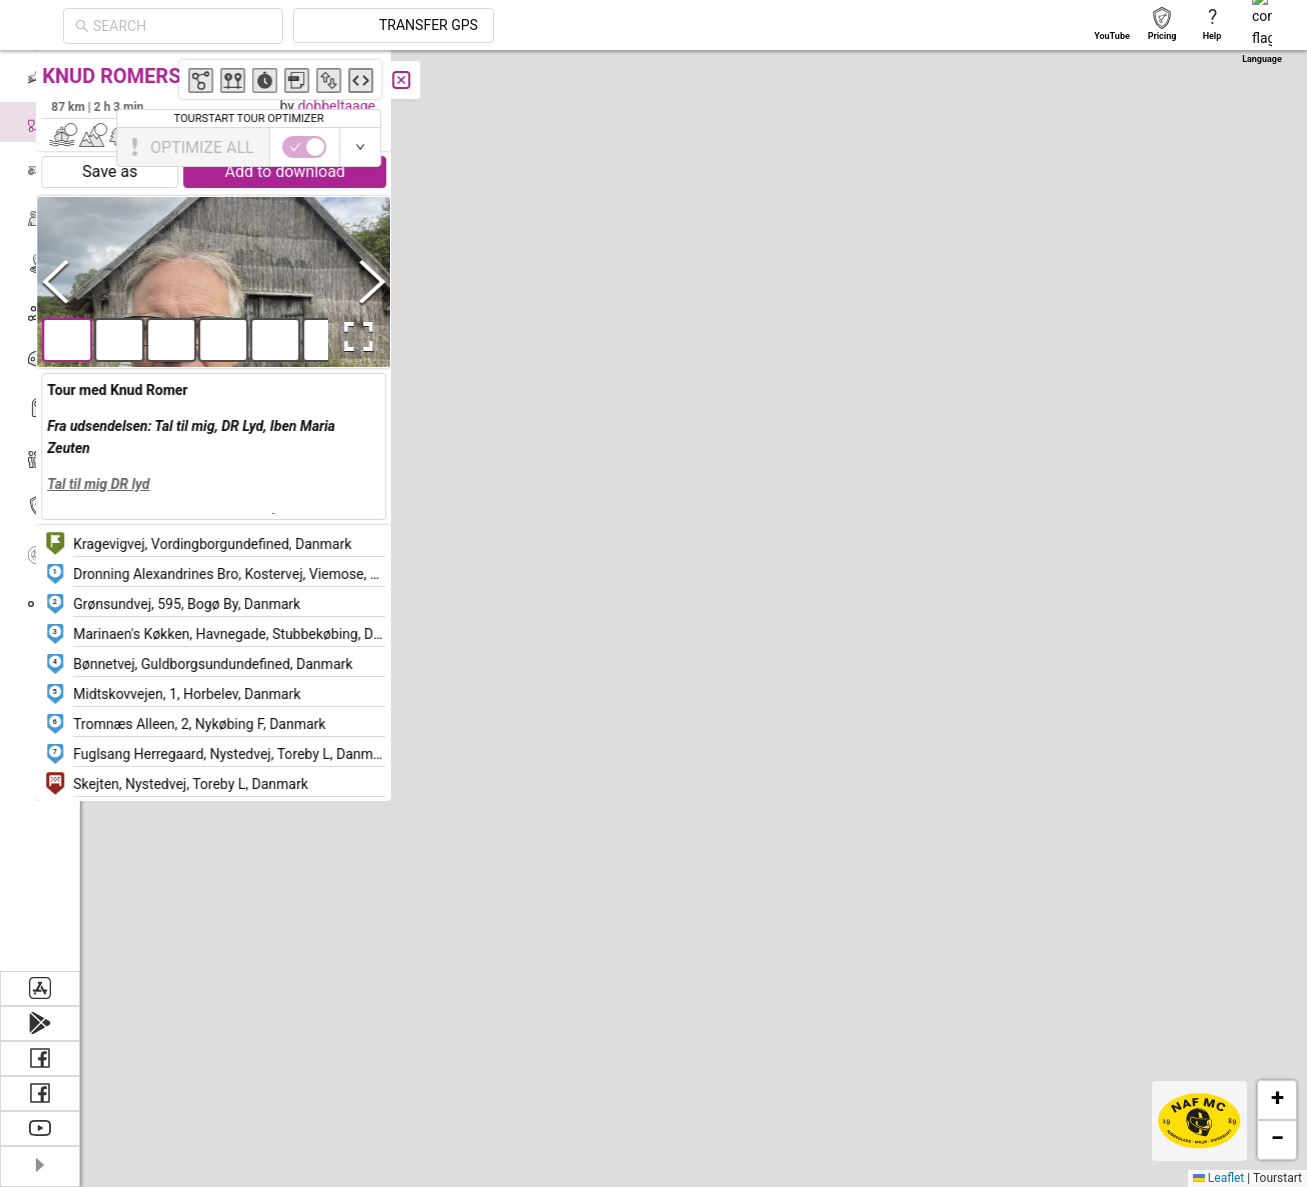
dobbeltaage (380, 106)
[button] (953, 383)
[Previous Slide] (99, 281)
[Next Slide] (416, 281)
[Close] (445, 80)
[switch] (1220, 147)
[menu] (40, 510)
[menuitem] (39, 74)
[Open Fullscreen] (398, 337)
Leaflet (1218, 1178)
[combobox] (362, 26)
